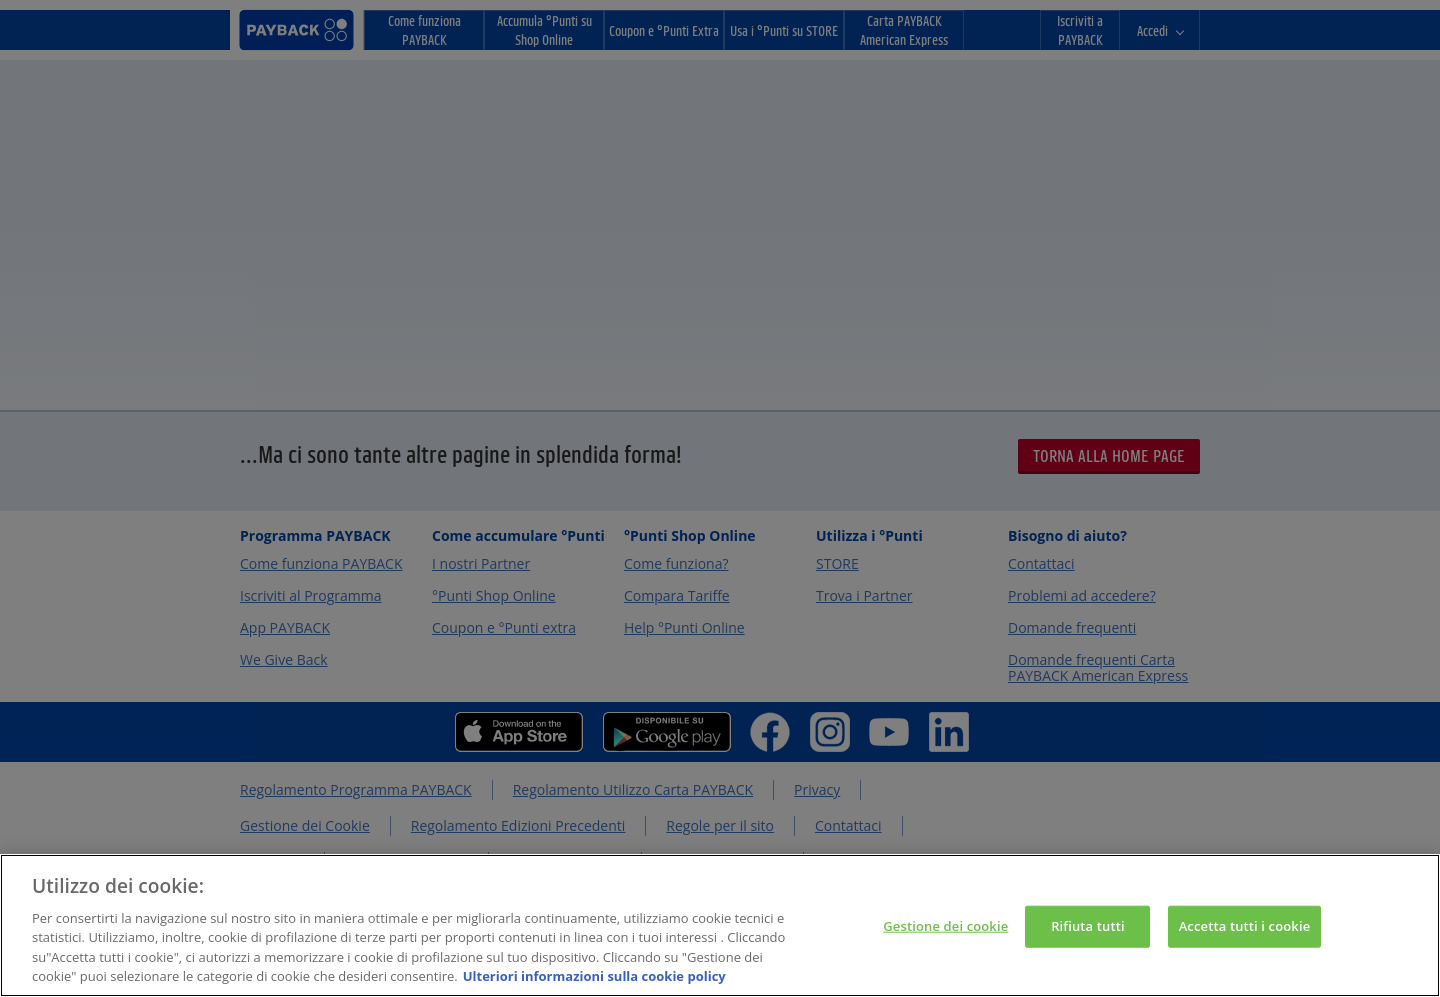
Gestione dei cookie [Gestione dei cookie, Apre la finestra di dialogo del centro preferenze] (945, 926)
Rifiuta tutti (1088, 926)
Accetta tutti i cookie (1245, 926)
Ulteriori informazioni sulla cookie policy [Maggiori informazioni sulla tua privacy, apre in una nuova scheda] (594, 976)
